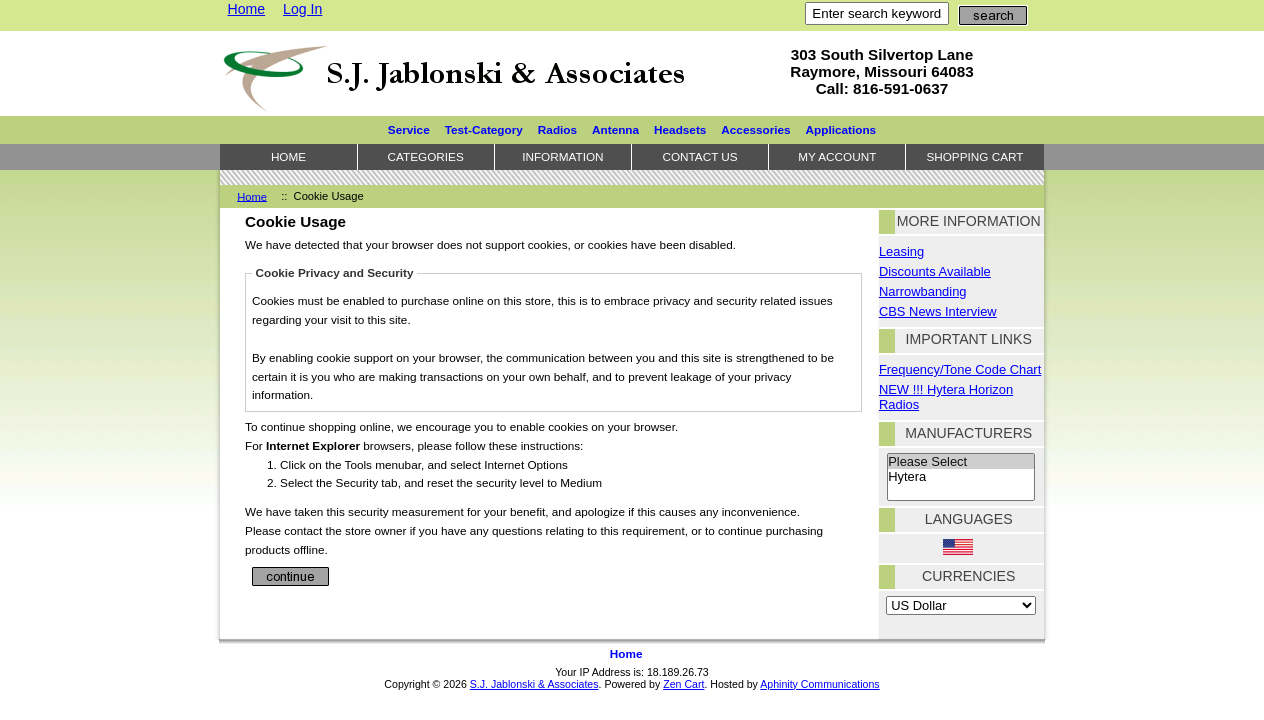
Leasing (901, 251)
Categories (426, 156)
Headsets (680, 129)
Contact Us (699, 156)
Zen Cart (683, 684)
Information (562, 156)
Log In (302, 9)
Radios (557, 129)
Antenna (615, 129)
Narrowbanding (923, 291)
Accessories (755, 129)
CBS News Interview (938, 311)
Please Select (961, 462)
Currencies (968, 576)
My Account (837, 156)
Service (409, 129)
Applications (841, 129)
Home (246, 9)
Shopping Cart (974, 156)
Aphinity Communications (819, 684)
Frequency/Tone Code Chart (960, 369)
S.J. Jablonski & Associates (534, 684)
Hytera (961, 477)
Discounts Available (935, 271)
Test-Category (484, 129)
